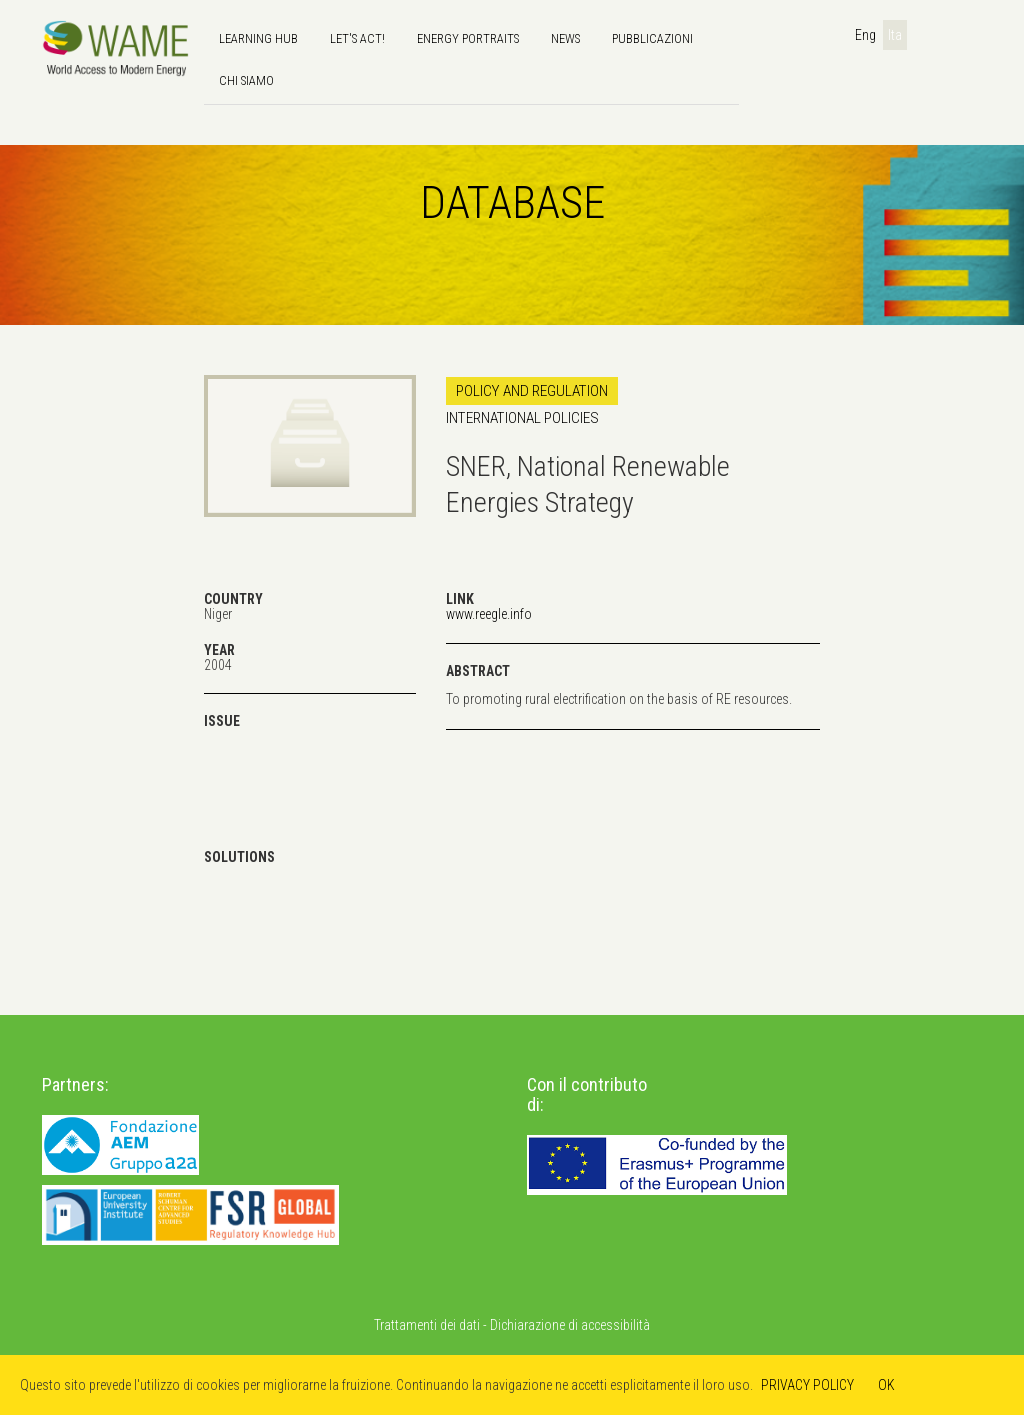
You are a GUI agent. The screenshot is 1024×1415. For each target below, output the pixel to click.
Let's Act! (357, 38)
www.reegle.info (489, 614)
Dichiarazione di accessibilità (570, 1325)
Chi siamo (246, 80)
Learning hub (258, 38)
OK (886, 1385)
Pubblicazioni (652, 38)
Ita (895, 35)
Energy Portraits (468, 38)
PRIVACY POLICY (807, 1385)
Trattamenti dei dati (427, 1325)
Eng (865, 35)
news (565, 38)
